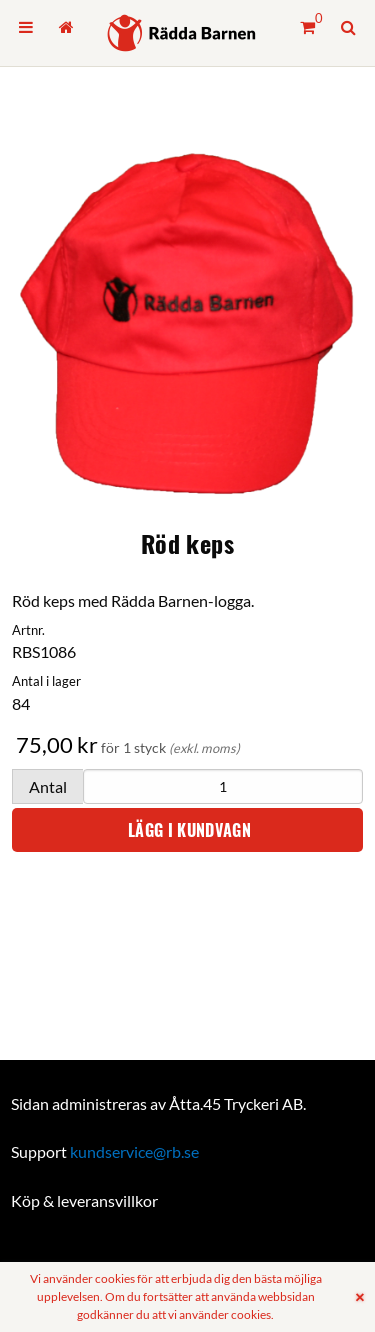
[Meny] (26, 27)
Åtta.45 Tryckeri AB (236, 1103)
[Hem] (182, 33)
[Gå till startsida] (65, 27)
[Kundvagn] (307, 27)
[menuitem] (26, 27)
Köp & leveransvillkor (84, 1200)
